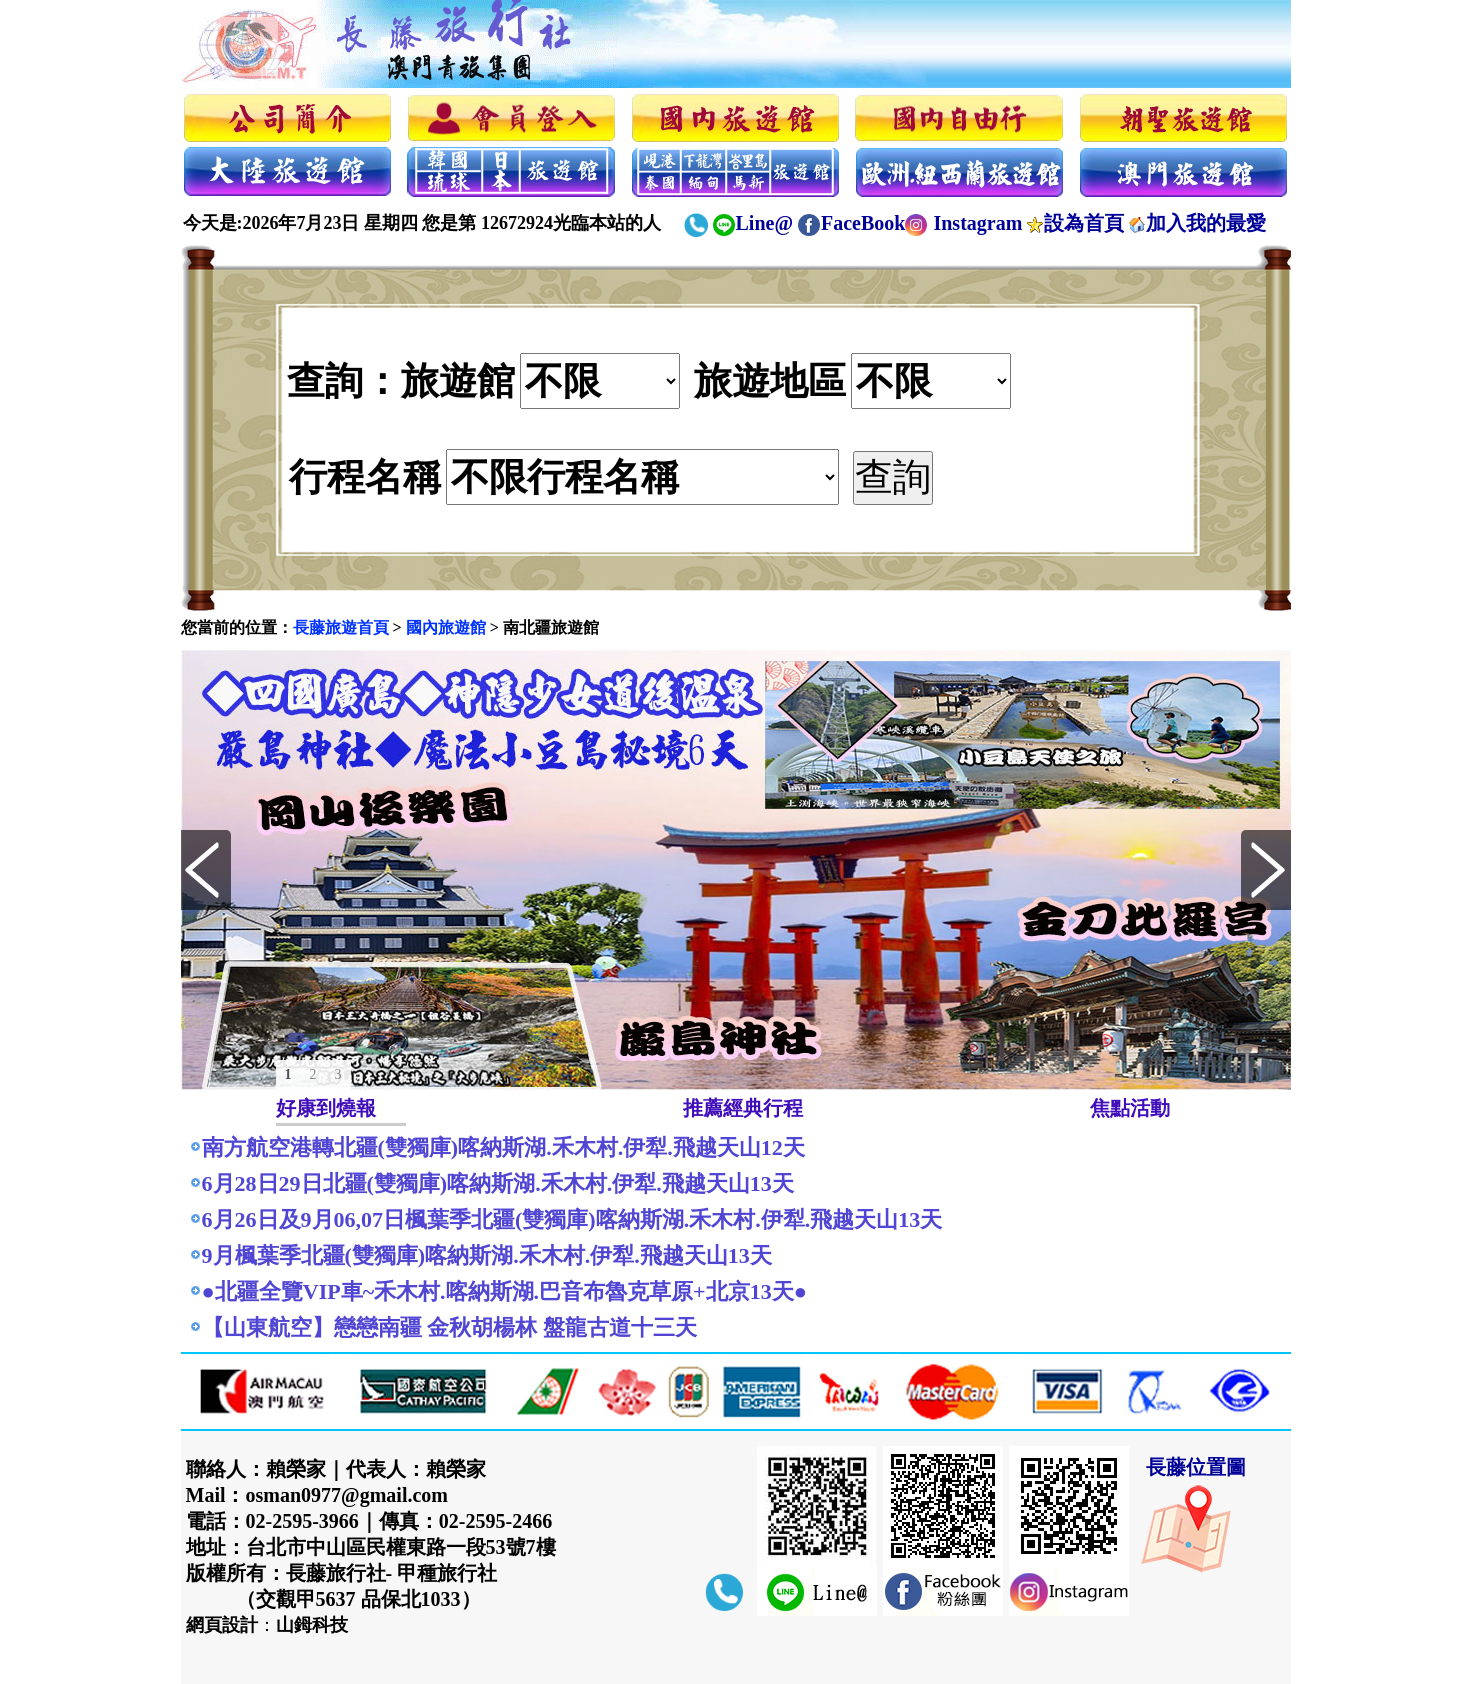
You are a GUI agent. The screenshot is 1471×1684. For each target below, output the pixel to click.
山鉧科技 (312, 1625)
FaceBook (863, 223)
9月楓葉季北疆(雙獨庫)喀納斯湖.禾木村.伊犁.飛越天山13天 (487, 1255)
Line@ (765, 223)
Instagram (977, 223)
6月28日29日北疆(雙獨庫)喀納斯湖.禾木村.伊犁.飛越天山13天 (498, 1183)
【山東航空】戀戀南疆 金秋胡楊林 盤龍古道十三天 (449, 1327)
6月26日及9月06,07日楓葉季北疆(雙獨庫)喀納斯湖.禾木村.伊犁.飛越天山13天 (572, 1219)
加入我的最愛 (1206, 223)
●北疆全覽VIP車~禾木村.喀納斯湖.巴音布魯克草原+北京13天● (504, 1291)
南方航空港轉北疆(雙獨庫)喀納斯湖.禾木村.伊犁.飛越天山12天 (503, 1147)
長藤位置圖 (1196, 1467)
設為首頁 (1084, 223)
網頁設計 (222, 1625)
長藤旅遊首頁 (341, 627)
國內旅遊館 (446, 627)
